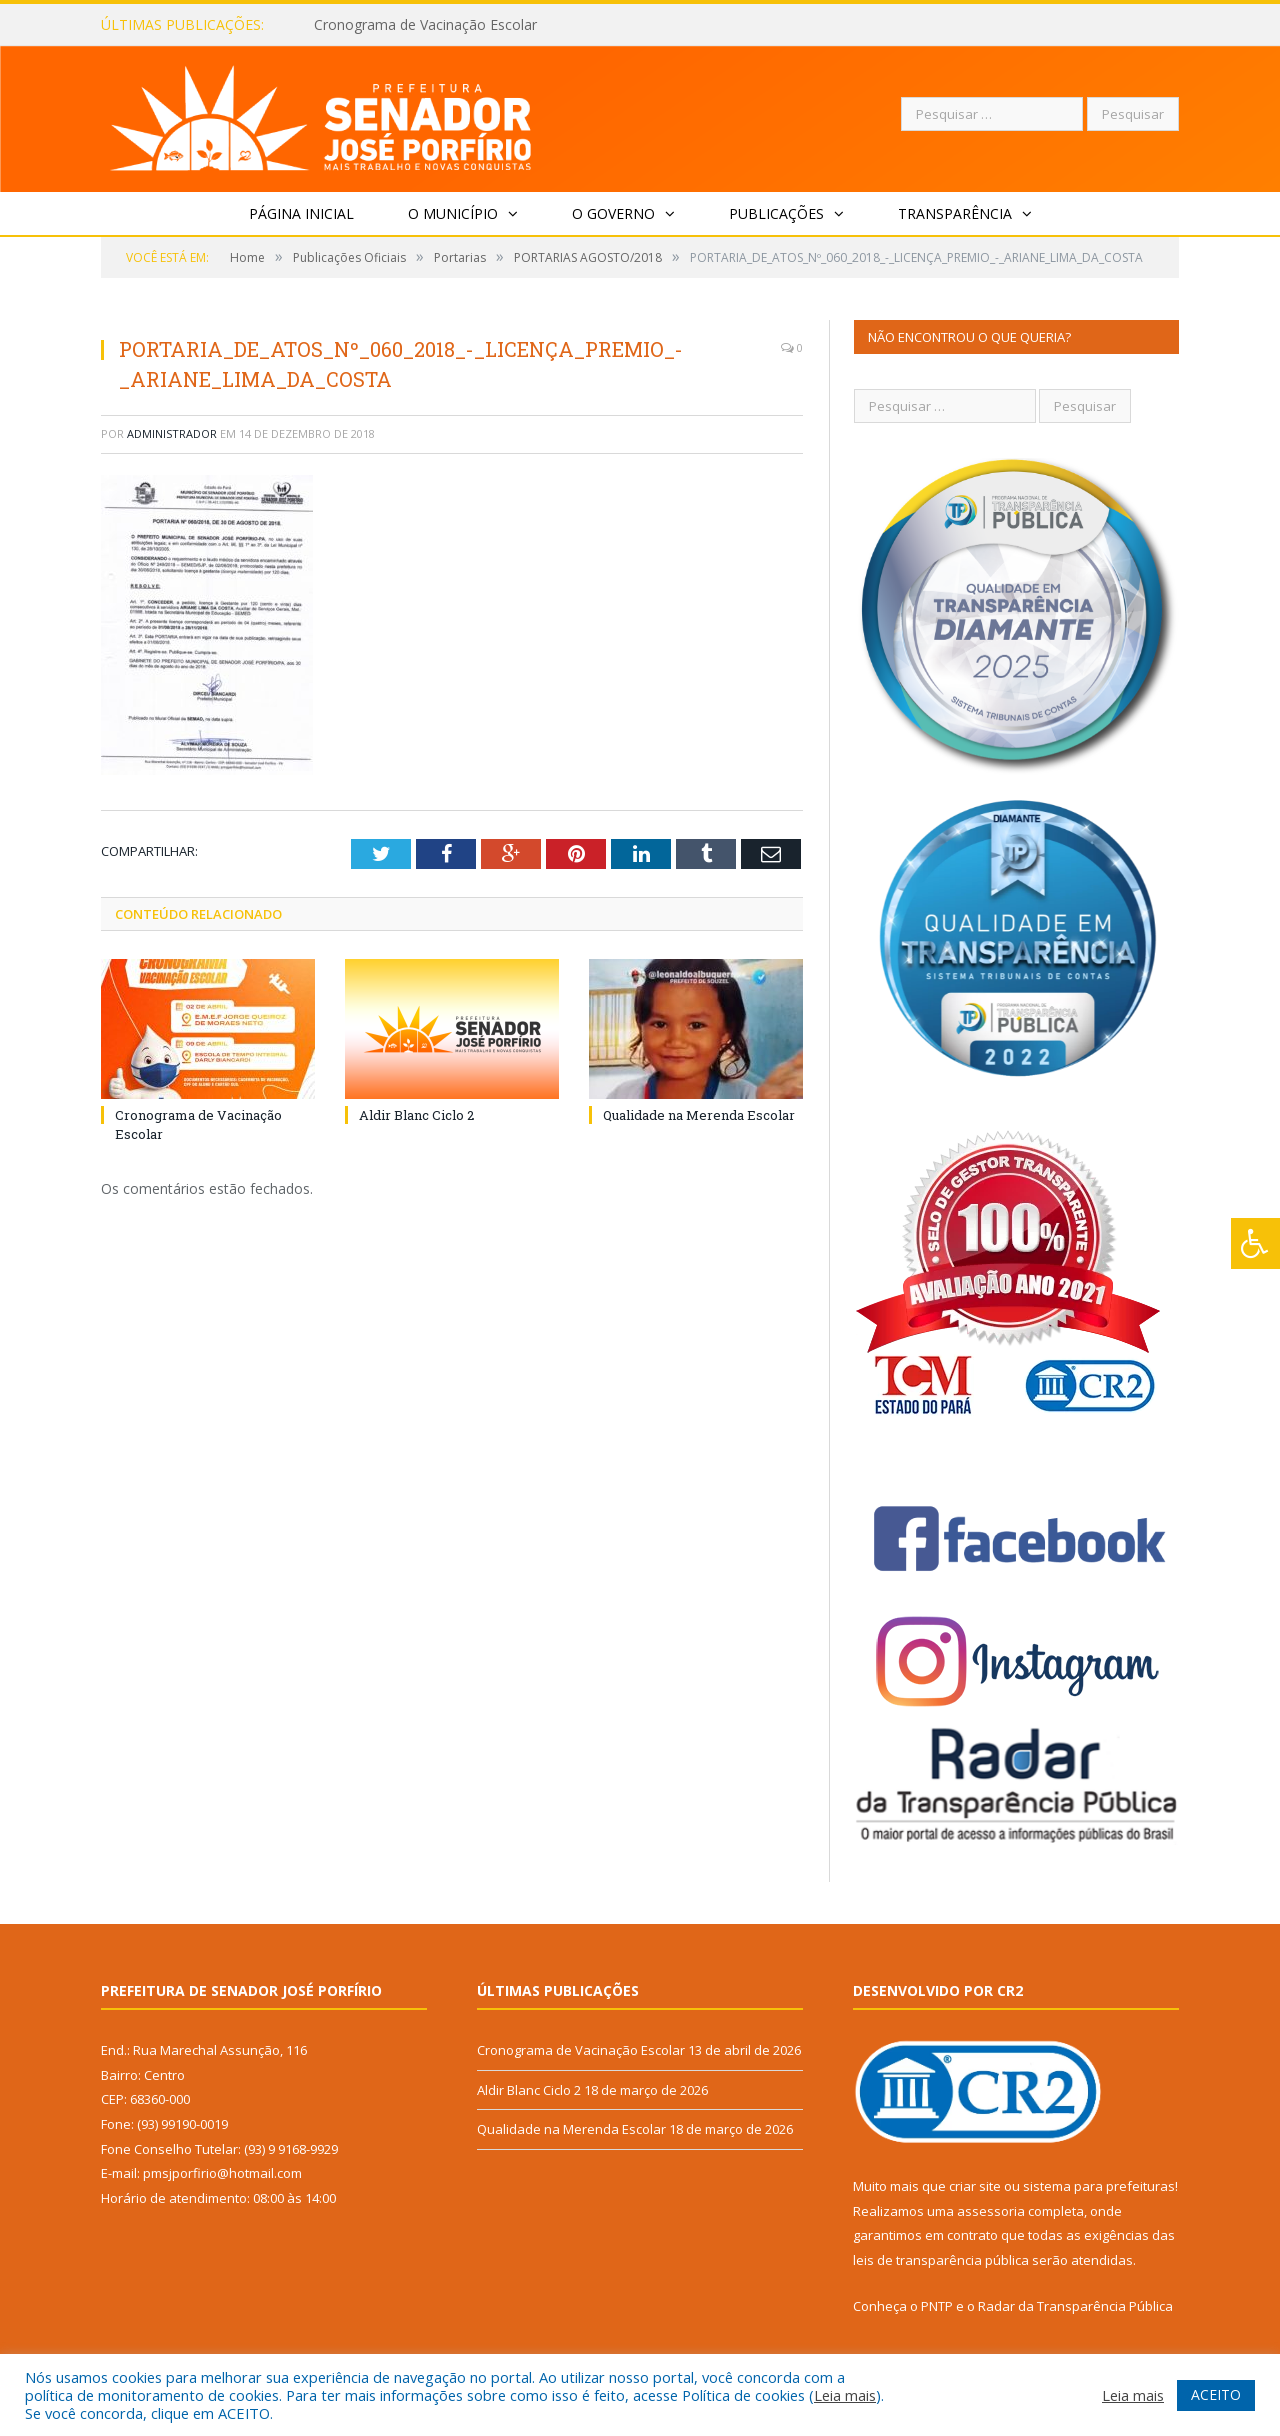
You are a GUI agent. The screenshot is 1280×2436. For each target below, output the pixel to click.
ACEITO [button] (1216, 2394)
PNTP (937, 2306)
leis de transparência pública (941, 2260)
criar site (975, 2186)
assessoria (991, 2211)
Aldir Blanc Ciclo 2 (416, 1115)
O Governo (613, 213)
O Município (453, 213)
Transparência (955, 213)
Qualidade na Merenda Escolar (699, 1115)
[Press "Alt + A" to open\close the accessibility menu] (1255, 1243)
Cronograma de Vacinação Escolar (425, 25)
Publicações (776, 213)
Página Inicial (301, 213)
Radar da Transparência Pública (1075, 2306)
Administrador (172, 433)
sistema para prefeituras (1099, 2186)
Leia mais (845, 2395)
